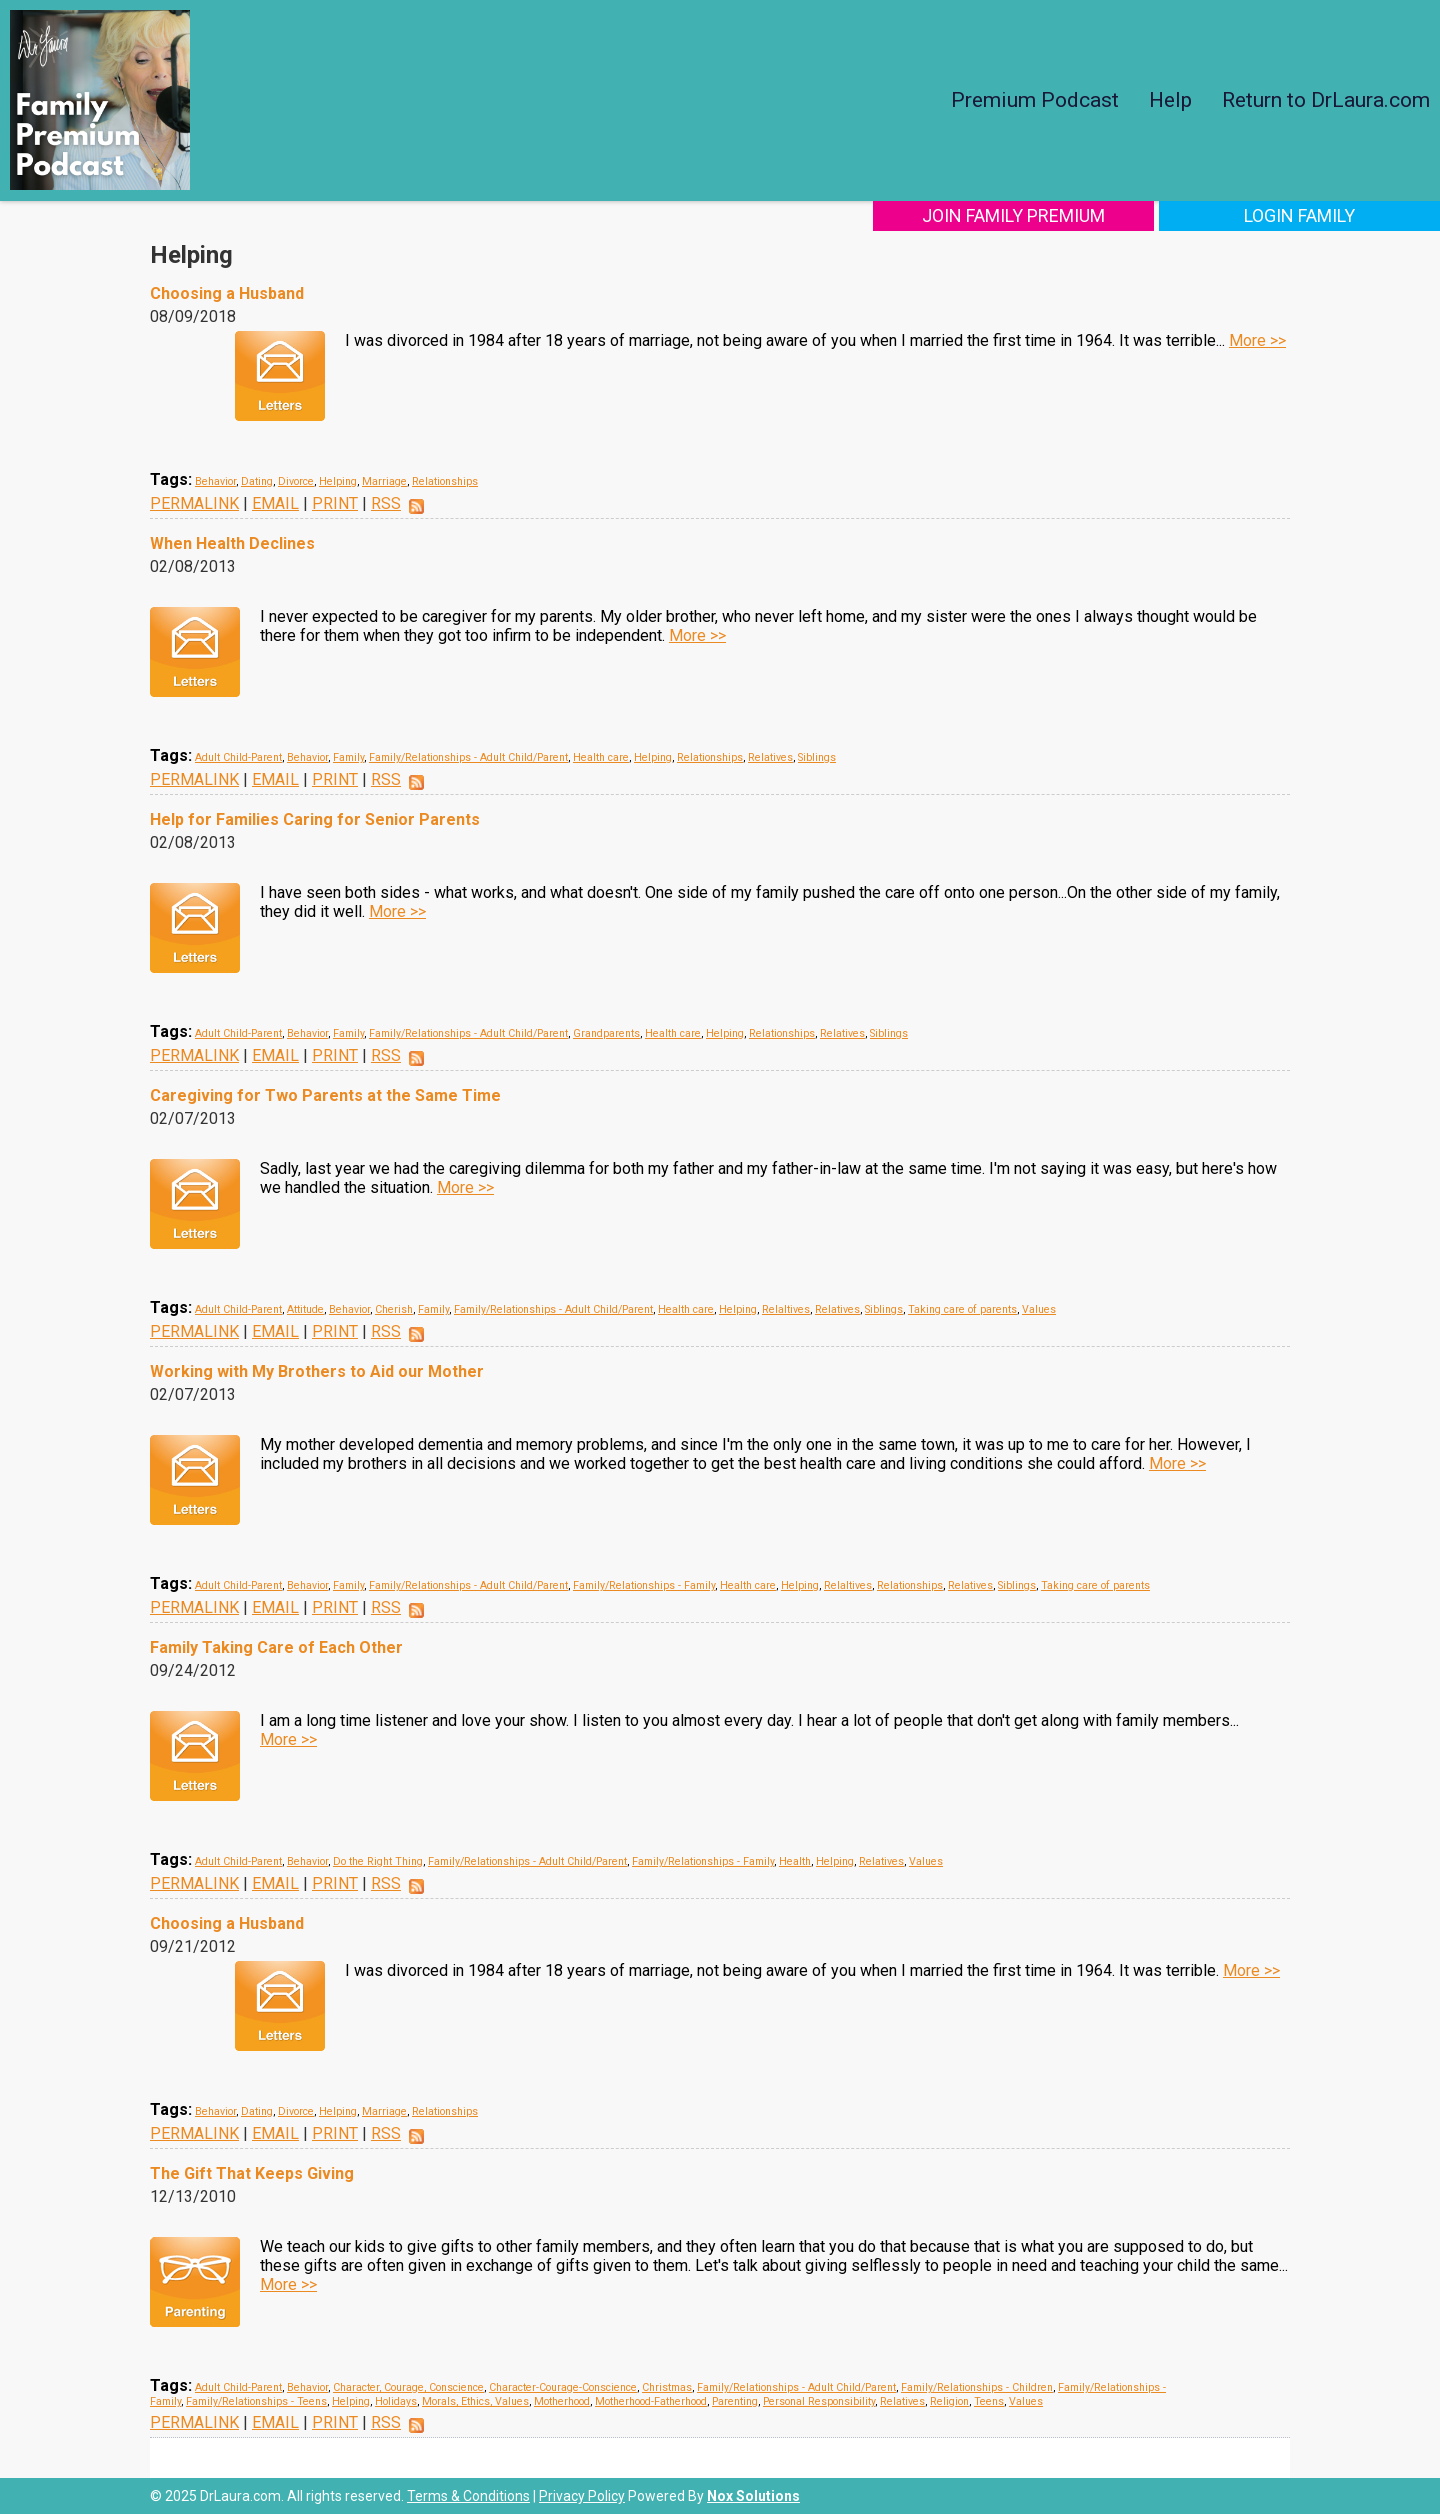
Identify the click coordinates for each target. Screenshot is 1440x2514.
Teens (989, 2401)
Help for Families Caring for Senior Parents (315, 819)
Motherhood (562, 2401)
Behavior (215, 481)
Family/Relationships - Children (977, 2387)
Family (348, 757)
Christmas (667, 2387)
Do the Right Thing (378, 1861)
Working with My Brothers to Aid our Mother (317, 1371)
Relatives (770, 757)
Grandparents (606, 1033)
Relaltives (786, 1309)
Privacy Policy (582, 2496)
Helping (338, 481)
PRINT (335, 503)
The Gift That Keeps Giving (252, 2173)
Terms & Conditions (468, 2496)
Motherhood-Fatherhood (651, 2401)
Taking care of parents (962, 1309)
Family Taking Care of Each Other (276, 1647)
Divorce (296, 481)
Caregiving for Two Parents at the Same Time (325, 1095)
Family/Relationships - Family (644, 1585)
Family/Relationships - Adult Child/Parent (468, 757)
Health (795, 1861)
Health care (601, 757)
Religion (949, 2401)
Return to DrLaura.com (1326, 100)
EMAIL (275, 503)
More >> (1257, 340)
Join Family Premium (1037, 215)
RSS (386, 503)
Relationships (445, 481)
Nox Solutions (753, 2496)
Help (1170, 100)
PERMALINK (194, 503)
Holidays (396, 2401)
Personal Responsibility (819, 2401)
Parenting (735, 2401)
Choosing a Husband (227, 293)
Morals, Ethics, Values (475, 2401)
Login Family (1307, 215)
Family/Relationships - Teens (256, 2401)
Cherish (394, 1309)
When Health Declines (232, 543)
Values (1039, 1309)
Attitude (305, 1309)
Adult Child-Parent (238, 757)
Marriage (384, 481)
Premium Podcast (1035, 100)
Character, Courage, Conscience (408, 2387)
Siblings (817, 757)
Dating (257, 481)
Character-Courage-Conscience (563, 2387)
